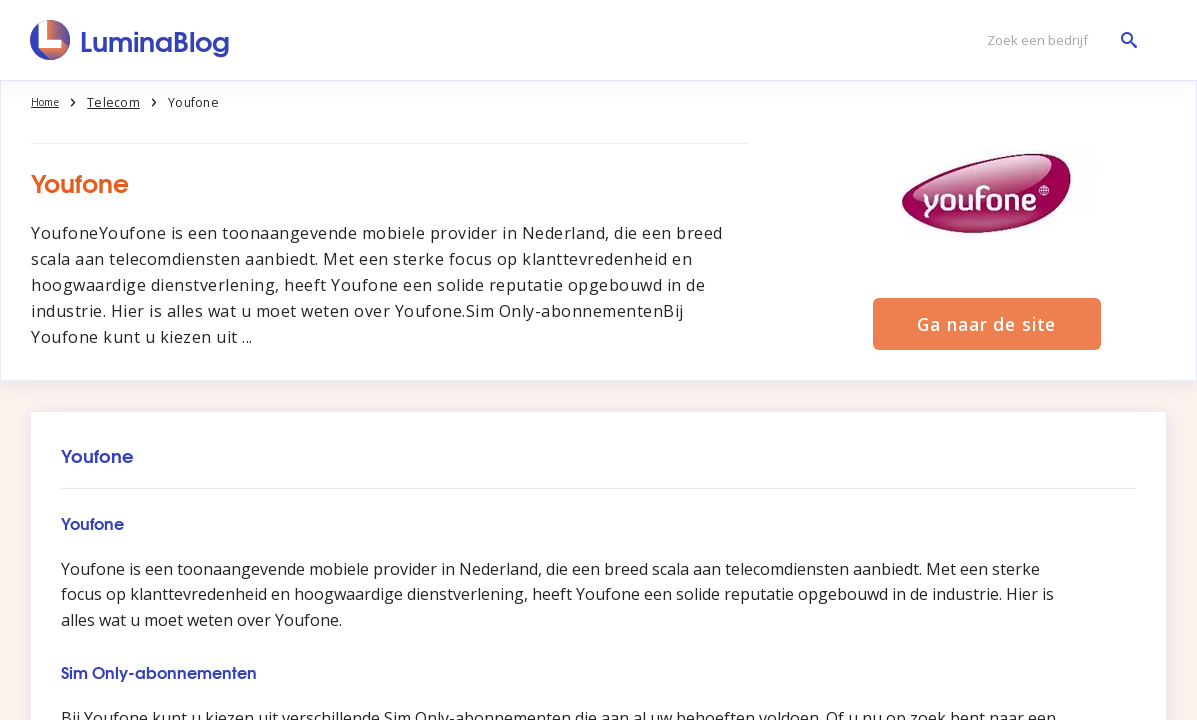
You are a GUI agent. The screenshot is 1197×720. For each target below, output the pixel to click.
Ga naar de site (987, 323)
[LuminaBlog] (130, 40)
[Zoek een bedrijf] (1057, 40)
